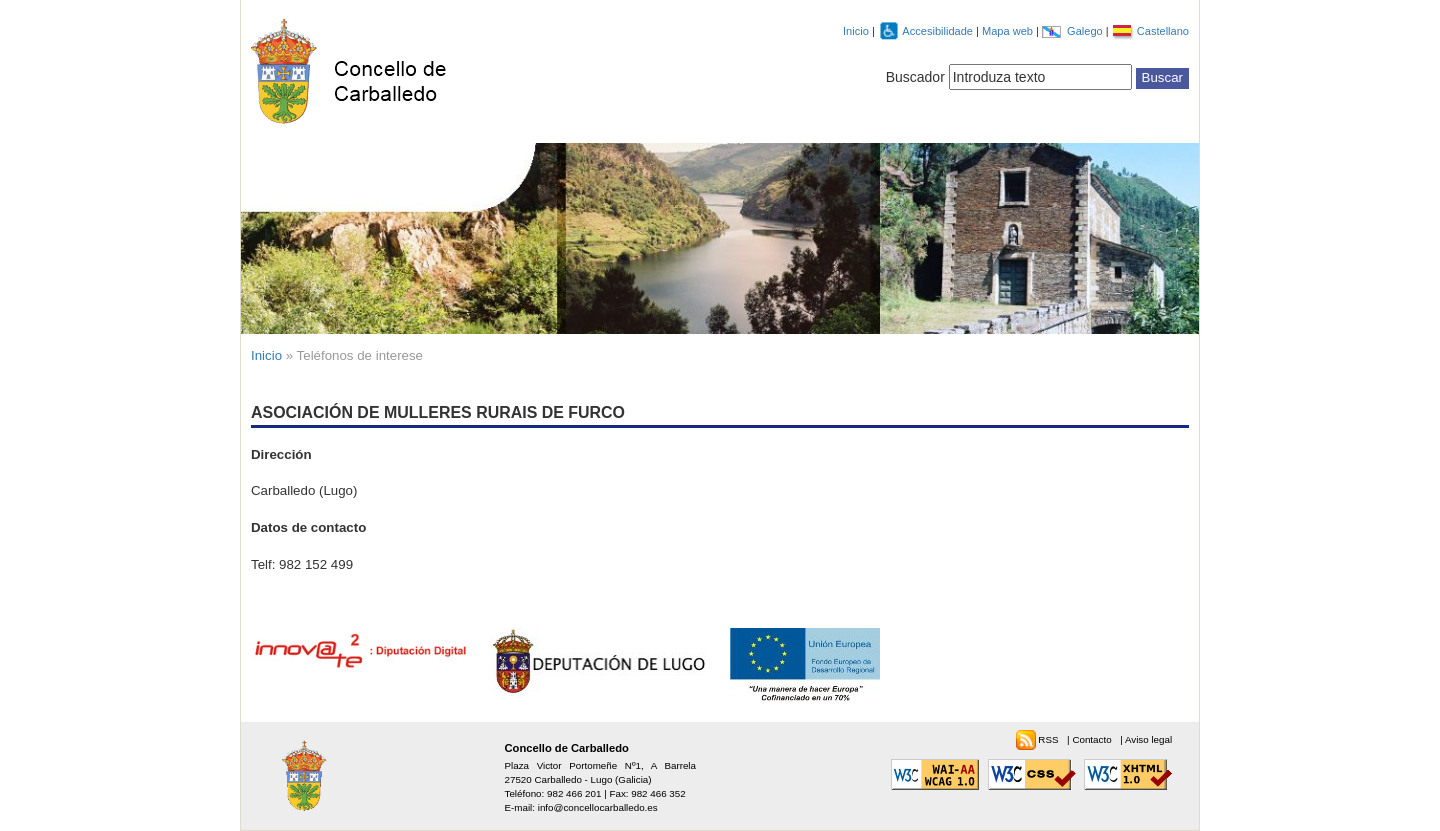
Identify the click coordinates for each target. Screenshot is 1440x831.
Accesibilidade (939, 31)
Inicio (856, 31)
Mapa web (1009, 31)
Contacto (1093, 739)
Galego (1086, 31)
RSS (1049, 739)
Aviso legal (1148, 739)
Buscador (915, 77)
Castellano (1163, 31)
